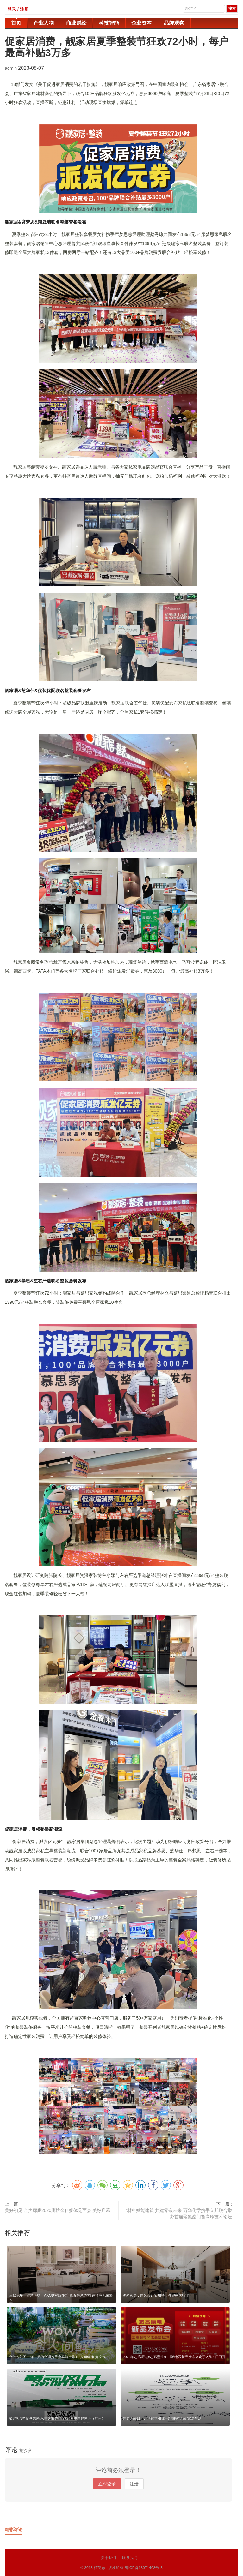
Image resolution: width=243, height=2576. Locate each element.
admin (11, 68)
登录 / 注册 (18, 9)
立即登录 (107, 2483)
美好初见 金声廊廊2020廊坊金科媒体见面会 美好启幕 (57, 2210)
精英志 (99, 2568)
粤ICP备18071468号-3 (144, 2568)
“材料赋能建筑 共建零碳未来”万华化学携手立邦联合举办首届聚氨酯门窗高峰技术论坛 (179, 2213)
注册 (134, 2483)
